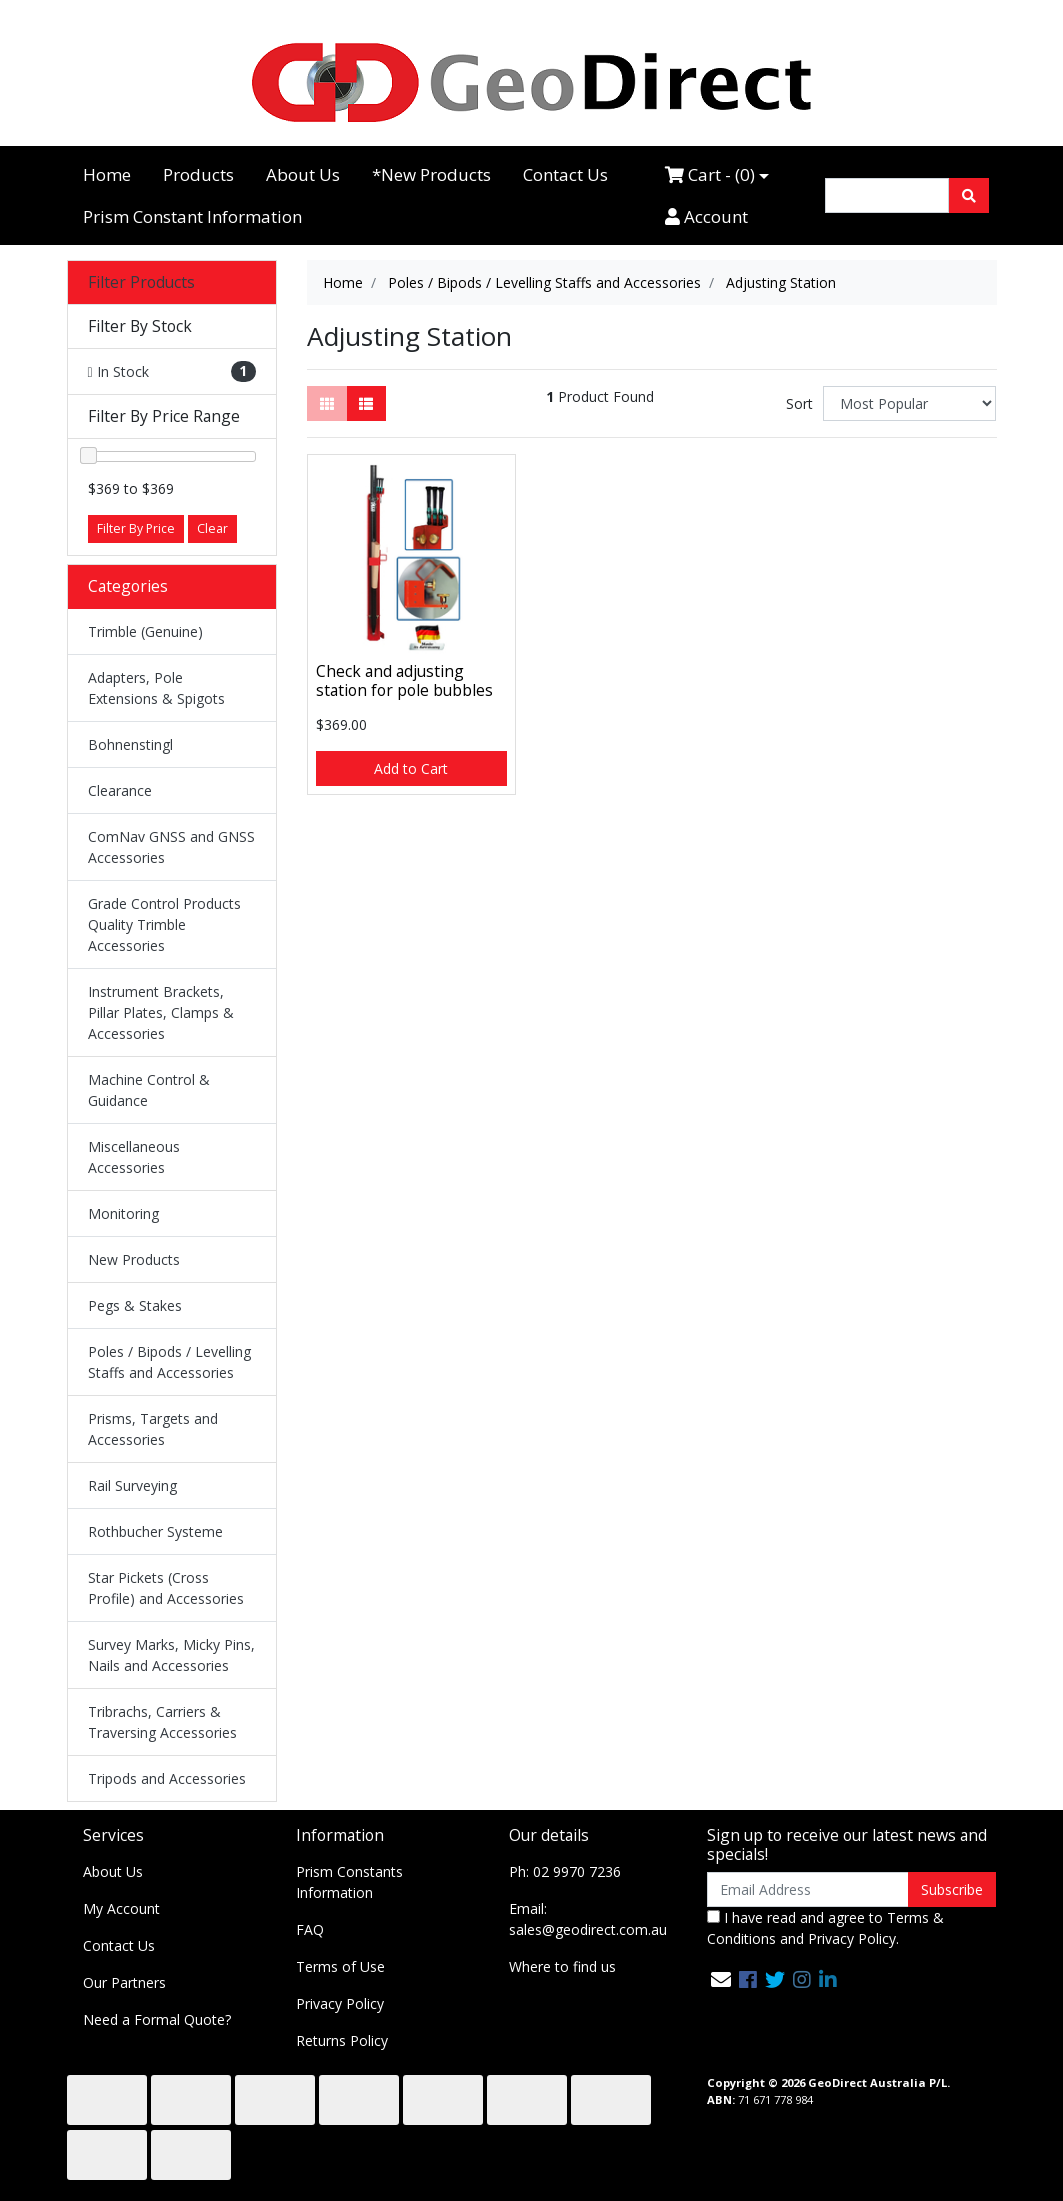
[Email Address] (808, 1889)
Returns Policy (342, 2040)
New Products (134, 1259)
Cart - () (710, 174)
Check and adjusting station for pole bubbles (404, 680)
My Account (121, 1908)
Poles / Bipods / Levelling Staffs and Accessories (169, 1362)
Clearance (120, 790)
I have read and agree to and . (825, 1928)
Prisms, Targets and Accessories (153, 1429)
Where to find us (562, 1966)
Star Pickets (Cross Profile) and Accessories (166, 1588)
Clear (212, 528)
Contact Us (565, 174)
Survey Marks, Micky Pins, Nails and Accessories (171, 1655)
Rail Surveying (132, 1485)
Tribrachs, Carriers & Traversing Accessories (162, 1722)
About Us (303, 174)
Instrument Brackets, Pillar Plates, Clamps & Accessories (161, 1012)
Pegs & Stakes (135, 1305)
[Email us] (721, 1979)
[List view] (366, 403)
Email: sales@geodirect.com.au (588, 1919)
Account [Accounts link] (706, 216)
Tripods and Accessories (167, 1778)
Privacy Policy (340, 2003)
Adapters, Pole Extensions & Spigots (156, 688)
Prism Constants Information (349, 1882)
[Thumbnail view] (327, 403)
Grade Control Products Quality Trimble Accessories (164, 924)
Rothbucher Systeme (155, 1531)
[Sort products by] (909, 403)
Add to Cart (411, 768)
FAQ (310, 1929)
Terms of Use (340, 1966)
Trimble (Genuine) (145, 631)
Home (107, 174)
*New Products (431, 174)
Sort (799, 403)
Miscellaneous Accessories (134, 1157)
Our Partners (124, 1982)
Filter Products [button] (141, 282)
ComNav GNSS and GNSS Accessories (171, 847)
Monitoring (123, 1213)
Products (198, 174)
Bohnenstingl (130, 744)
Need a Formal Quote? (157, 2019)
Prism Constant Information (192, 216)
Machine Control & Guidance (149, 1090)
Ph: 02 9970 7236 (565, 1871)
